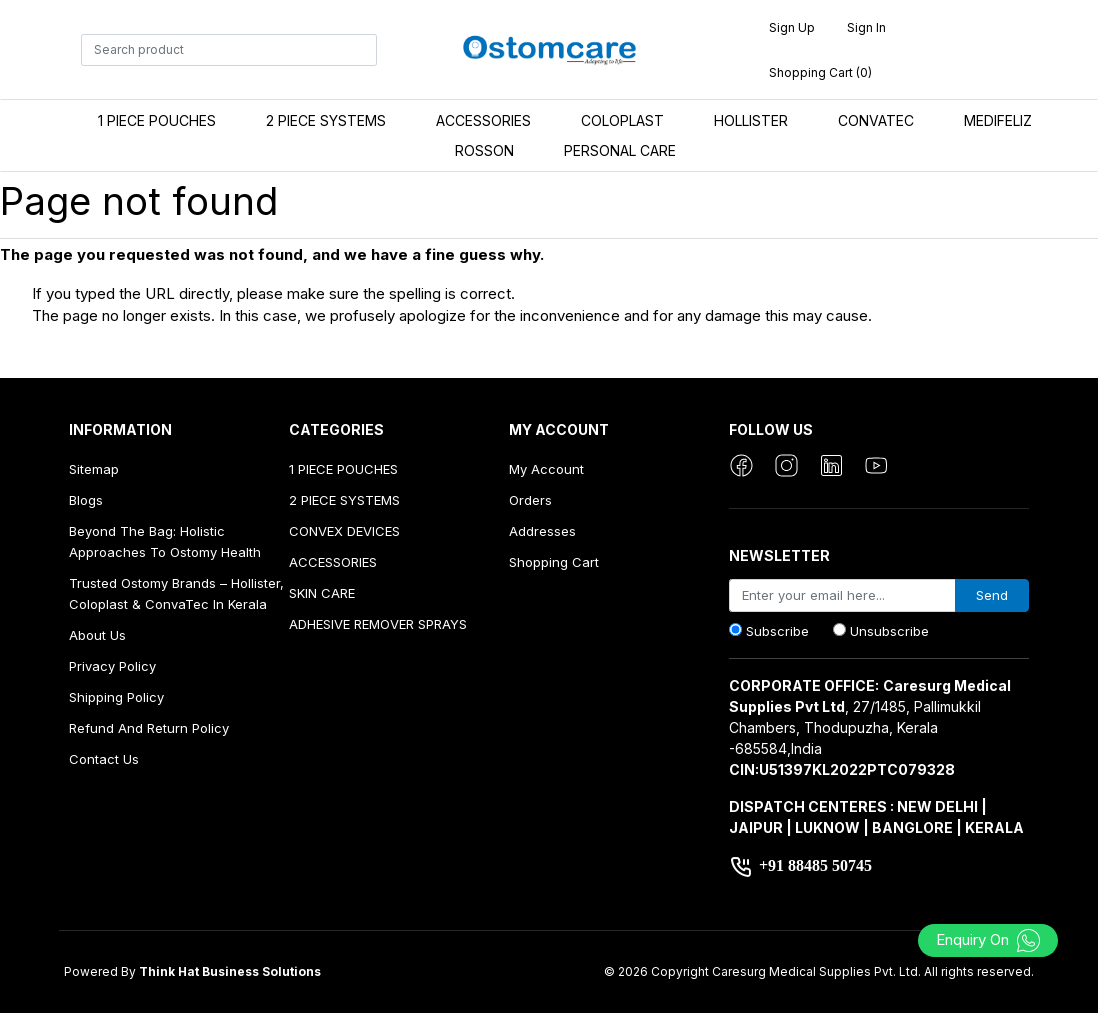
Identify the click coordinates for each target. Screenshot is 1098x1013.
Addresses (542, 531)
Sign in (866, 27)
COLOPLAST (622, 120)
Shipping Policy (116, 697)
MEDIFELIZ (998, 120)
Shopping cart (554, 562)
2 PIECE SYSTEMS (326, 120)
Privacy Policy (112, 666)
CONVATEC (876, 120)
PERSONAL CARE (620, 150)
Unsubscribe (889, 631)
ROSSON (484, 150)
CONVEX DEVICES (344, 531)
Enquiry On (988, 939)
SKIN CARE (322, 593)
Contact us (104, 759)
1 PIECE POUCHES (157, 120)
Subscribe (777, 631)
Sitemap (94, 469)
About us (97, 635)
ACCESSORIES (483, 120)
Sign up (792, 27)
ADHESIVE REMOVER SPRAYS (378, 624)
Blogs (86, 500)
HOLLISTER (751, 120)
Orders (530, 500)
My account (546, 469)
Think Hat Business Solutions (230, 971)
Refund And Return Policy (149, 728)
